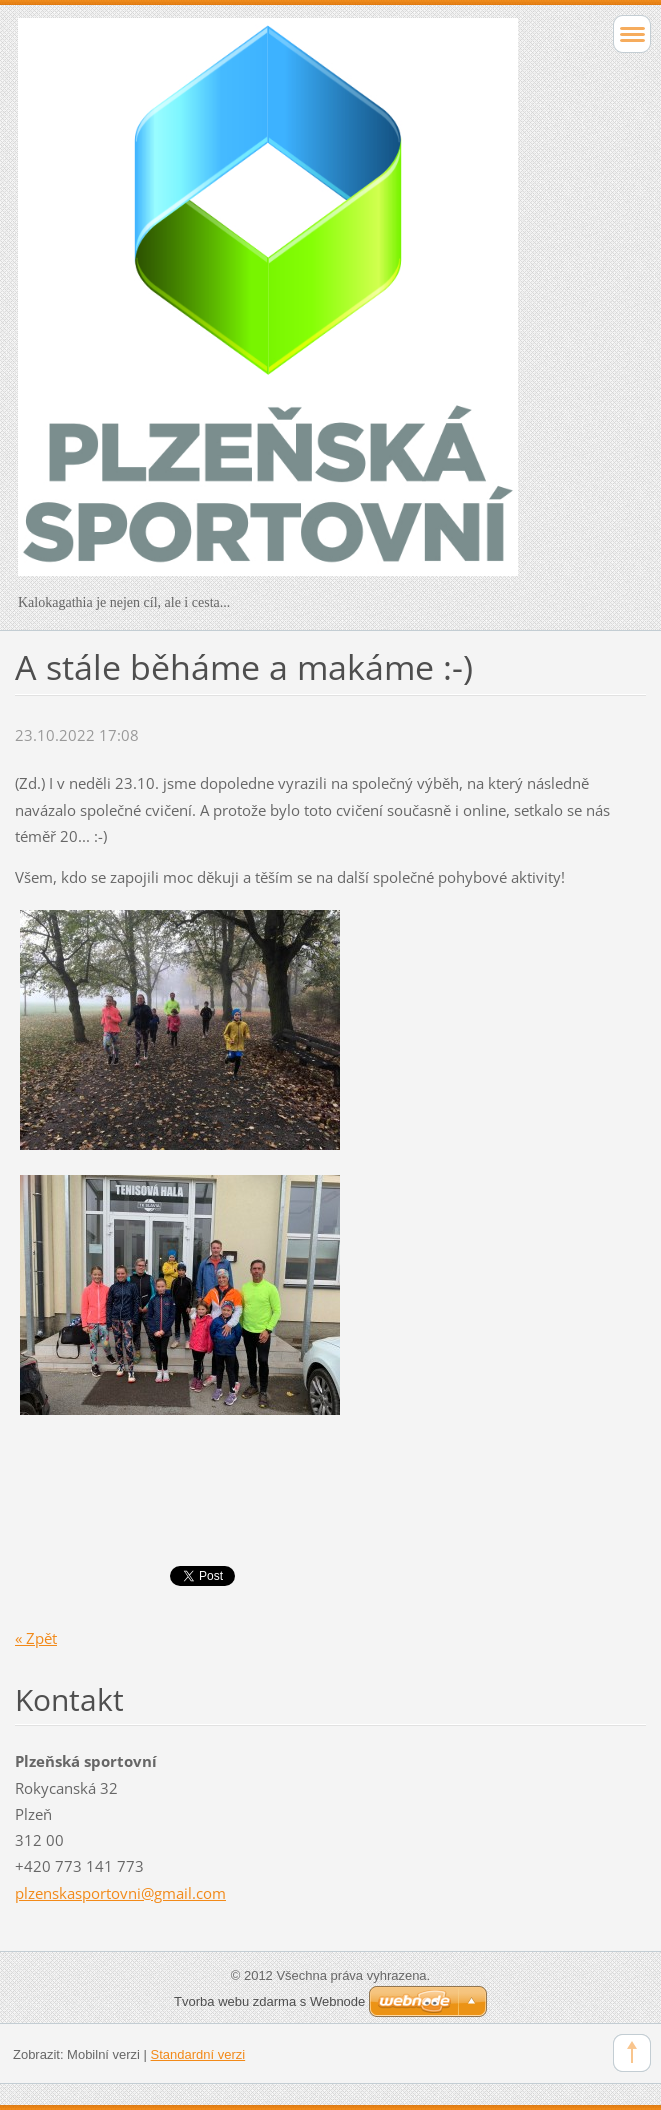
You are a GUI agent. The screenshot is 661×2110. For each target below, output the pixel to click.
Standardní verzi (198, 2054)
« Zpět (36, 1638)
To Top (632, 2053)
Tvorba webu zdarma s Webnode (269, 2001)
